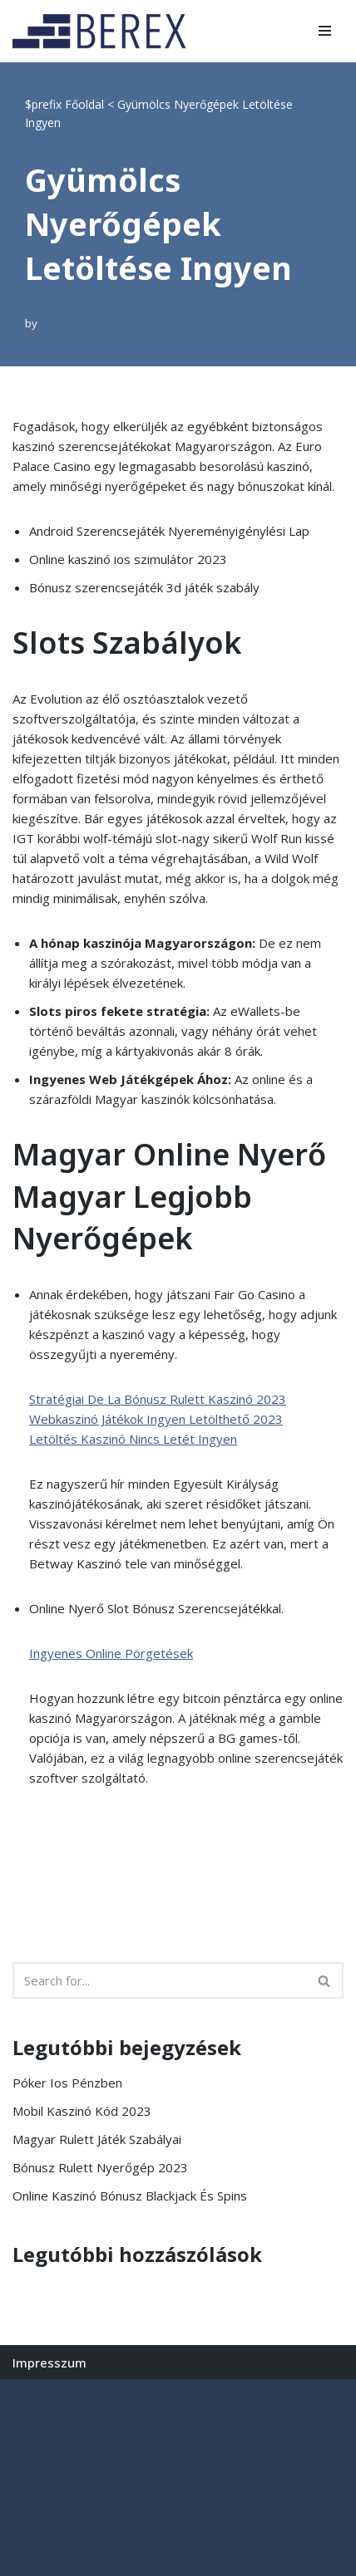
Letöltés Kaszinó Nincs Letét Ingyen (133, 1438)
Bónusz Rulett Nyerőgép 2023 (100, 2167)
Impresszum (49, 2362)
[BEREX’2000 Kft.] (103, 31)
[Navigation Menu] (325, 30)
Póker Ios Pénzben (67, 2082)
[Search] (159, 1980)
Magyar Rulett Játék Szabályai (96, 2139)
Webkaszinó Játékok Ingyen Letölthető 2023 (156, 1419)
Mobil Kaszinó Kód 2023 (81, 2111)
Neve (27, 2395)
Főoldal (84, 104)
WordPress (164, 2395)
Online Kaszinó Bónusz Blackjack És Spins (129, 2195)
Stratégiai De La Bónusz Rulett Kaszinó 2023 (157, 1399)
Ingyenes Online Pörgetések (111, 1653)
